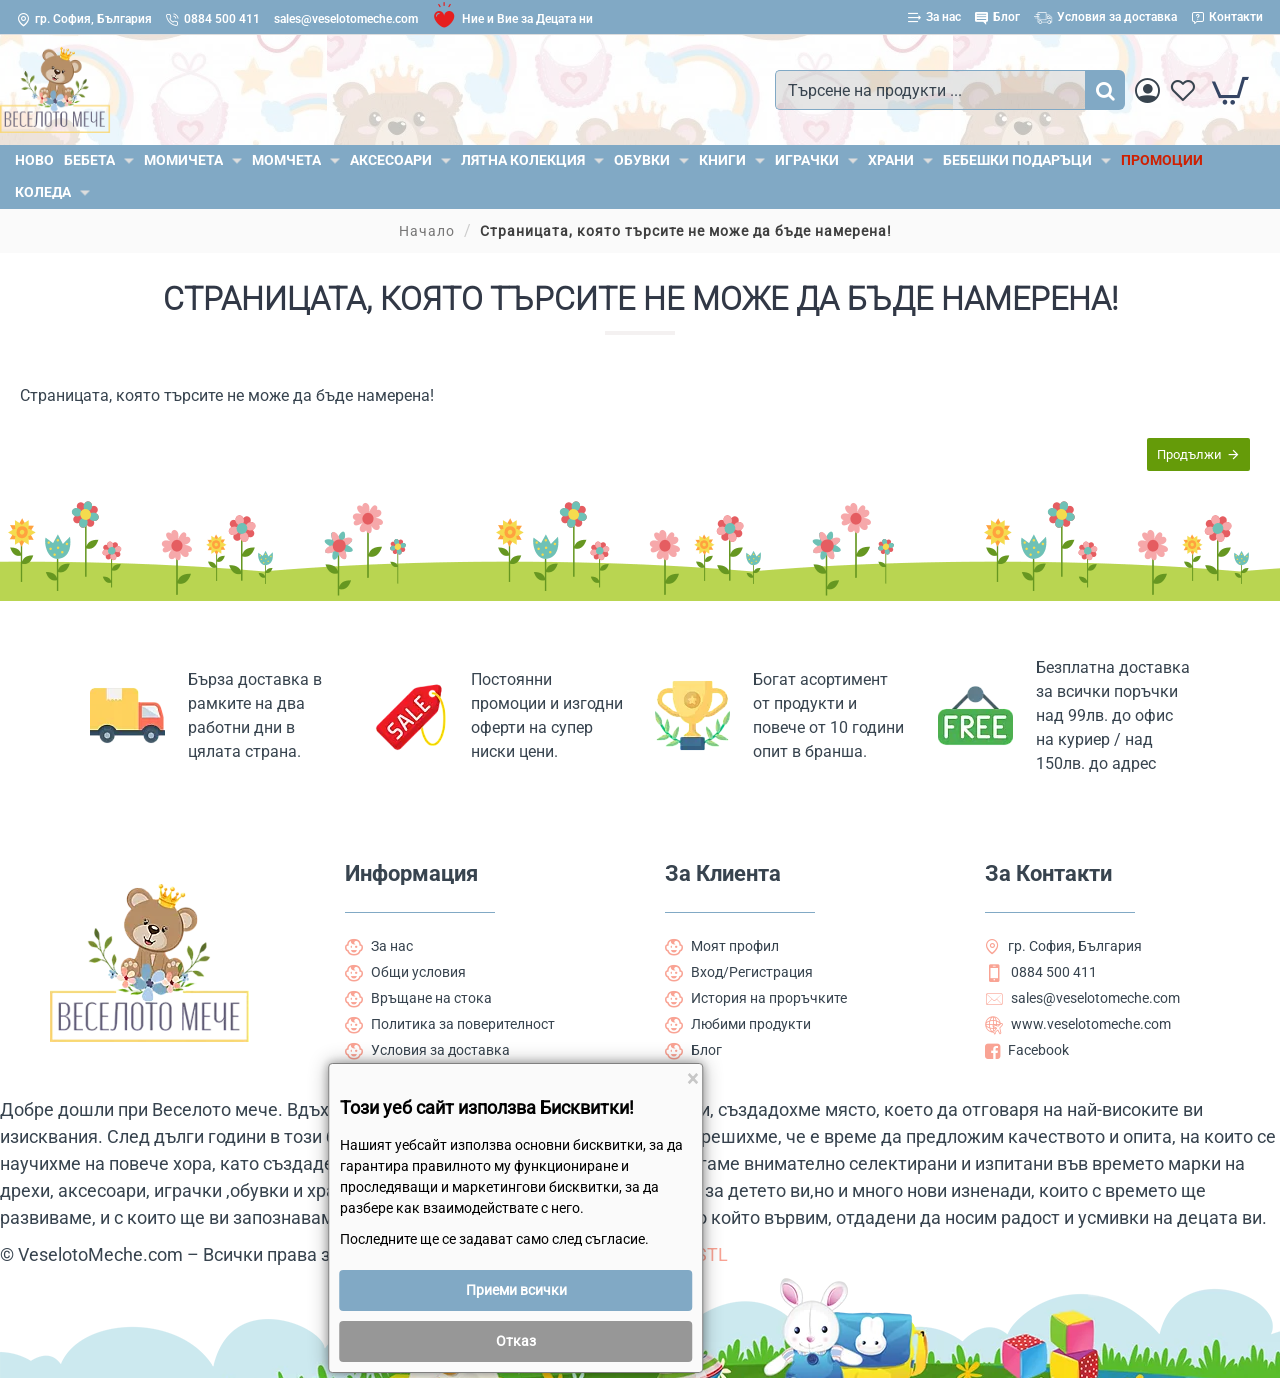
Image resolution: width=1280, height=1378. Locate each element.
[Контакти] (1227, 17)
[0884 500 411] (213, 19)
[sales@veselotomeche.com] (346, 19)
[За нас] (934, 17)
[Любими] (1182, 90)
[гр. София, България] (84, 19)
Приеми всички (516, 1290)
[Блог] (997, 17)
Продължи (1189, 454)
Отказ (516, 1341)
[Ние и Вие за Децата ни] (512, 19)
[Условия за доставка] (1105, 17)
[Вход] (1147, 90)
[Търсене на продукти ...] (1105, 90)
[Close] (692, 1079)
